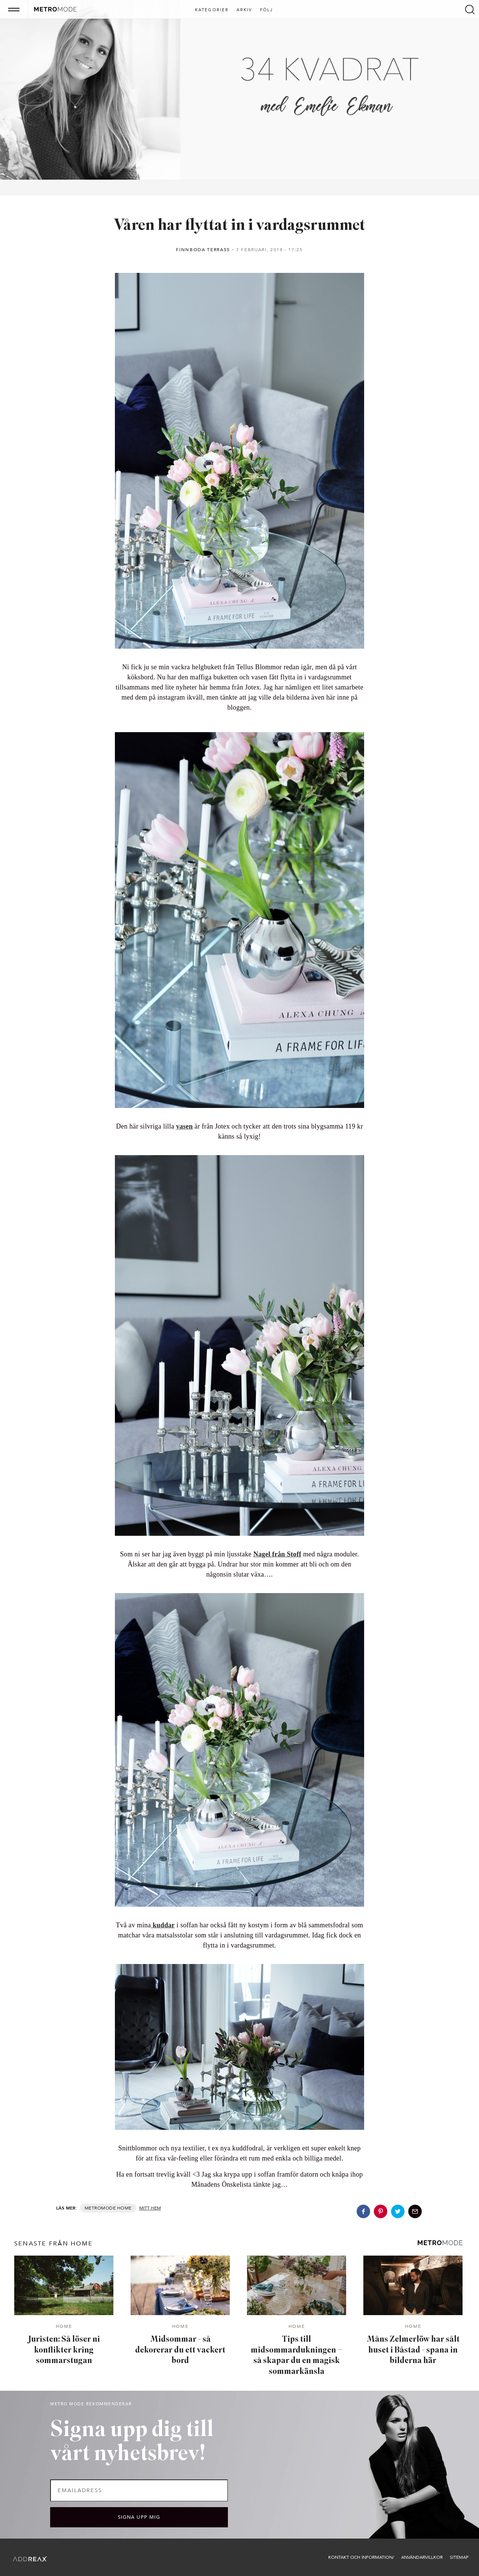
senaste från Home (53, 2243)
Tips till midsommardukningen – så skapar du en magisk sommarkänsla (296, 2355)
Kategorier (212, 10)
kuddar (163, 1925)
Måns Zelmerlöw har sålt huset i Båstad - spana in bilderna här (413, 2350)
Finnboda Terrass (203, 250)
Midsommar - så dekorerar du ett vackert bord (180, 2350)
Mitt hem (150, 2208)
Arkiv (245, 10)
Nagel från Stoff (277, 1554)
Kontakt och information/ (361, 2557)
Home (124, 2208)
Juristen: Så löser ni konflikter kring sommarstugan (64, 2350)
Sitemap (459, 2557)
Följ (266, 10)
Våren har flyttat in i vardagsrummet (239, 226)
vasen (184, 1126)
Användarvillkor (422, 2557)
